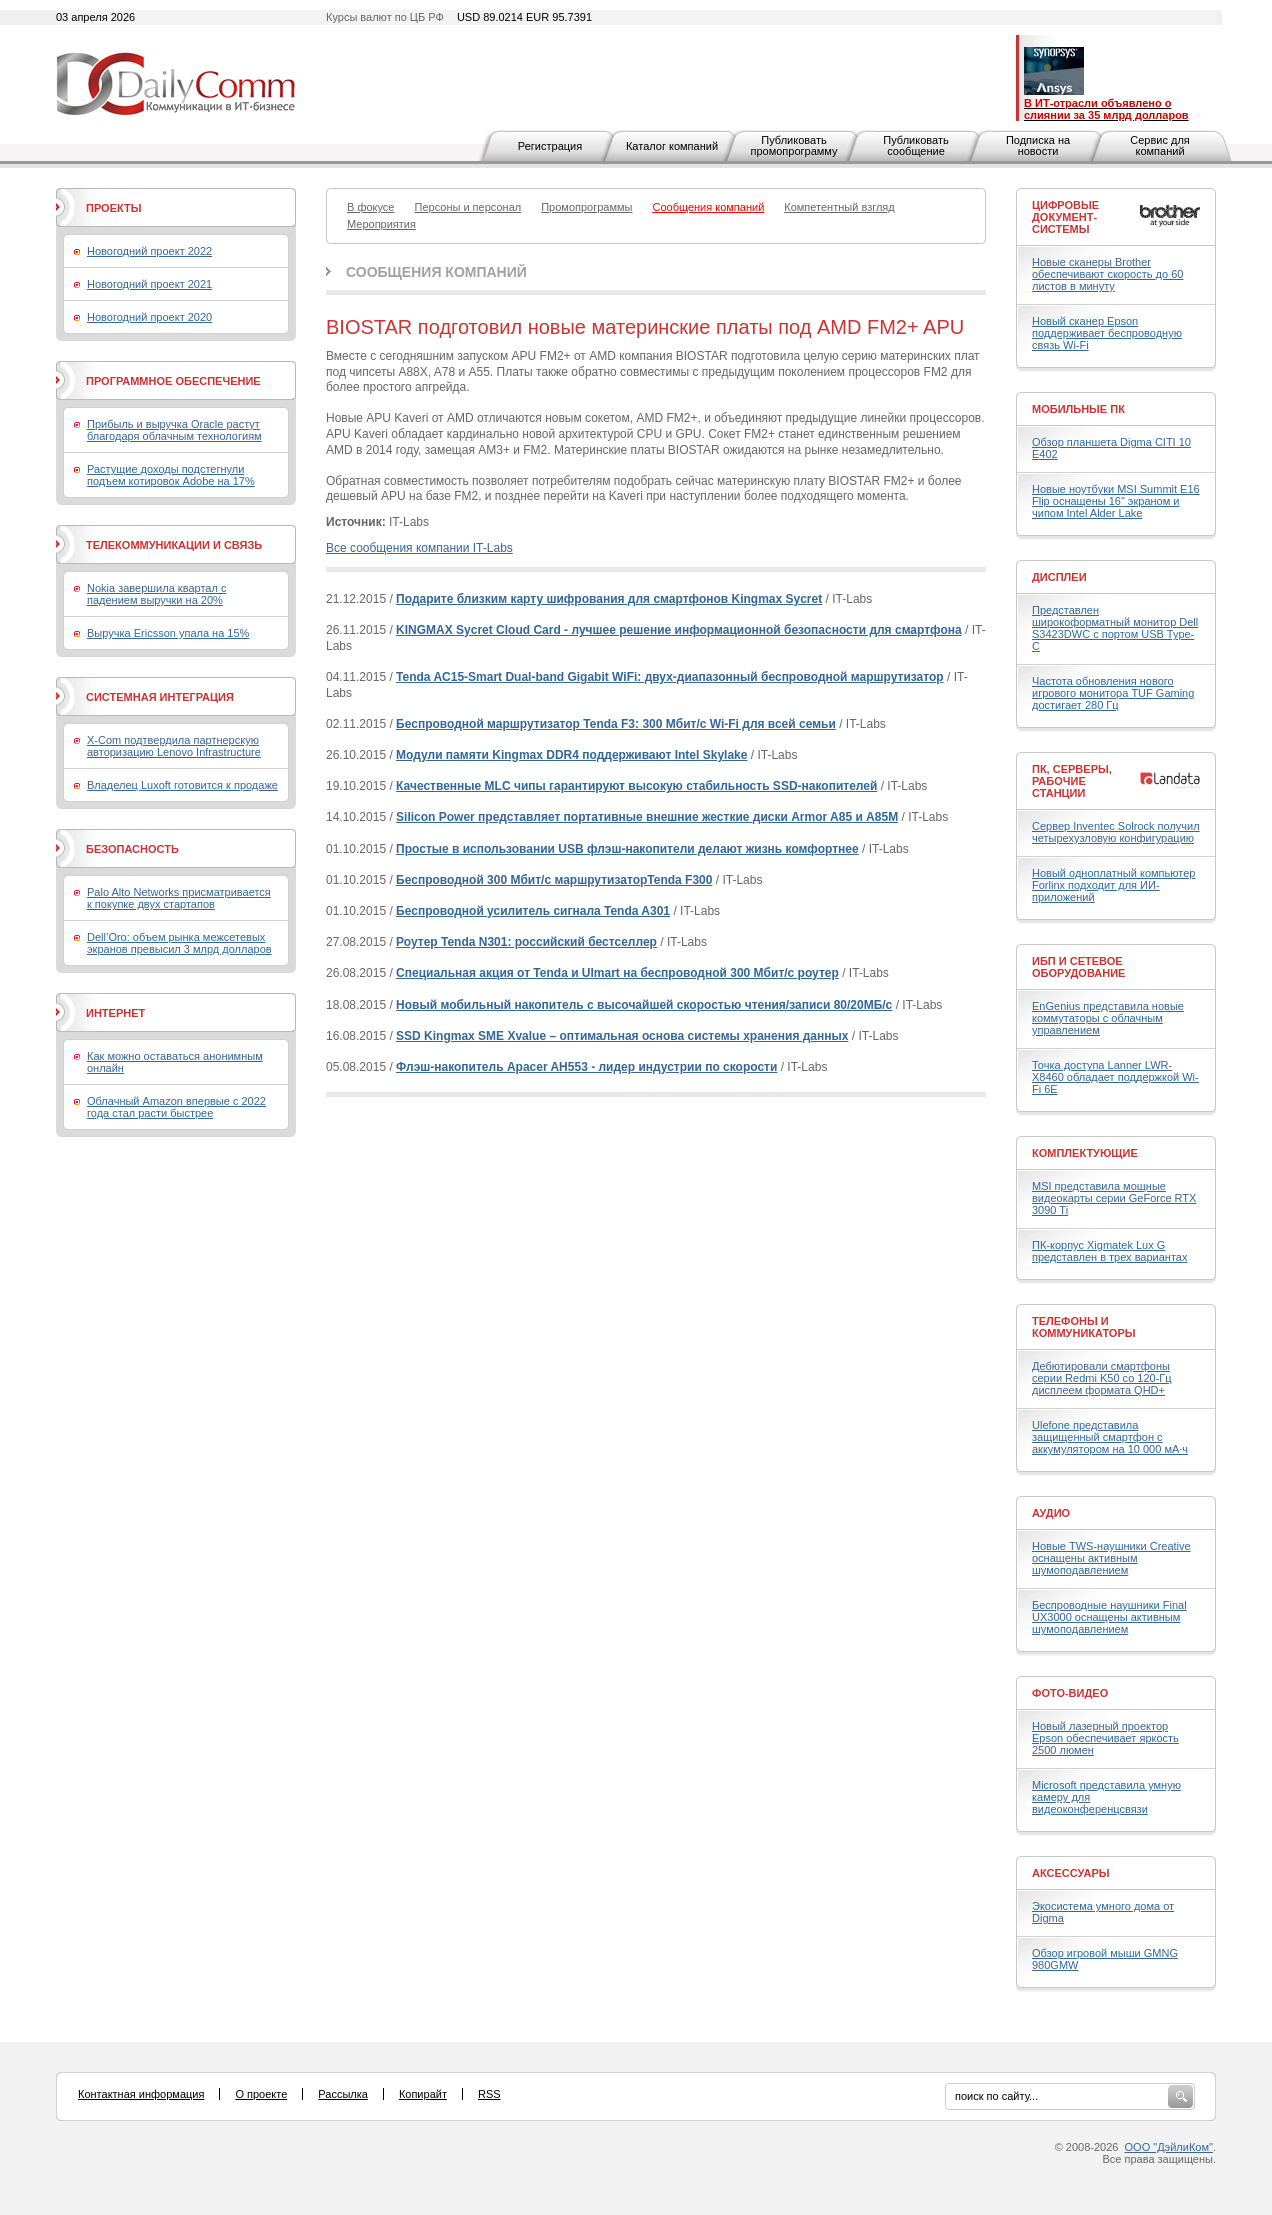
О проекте (261, 2094)
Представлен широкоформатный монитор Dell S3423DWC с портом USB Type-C (1115, 628)
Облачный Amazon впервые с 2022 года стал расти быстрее (176, 1107)
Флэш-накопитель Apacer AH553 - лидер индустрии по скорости (586, 1067)
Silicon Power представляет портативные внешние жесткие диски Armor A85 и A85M (647, 817)
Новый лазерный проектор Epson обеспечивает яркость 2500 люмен (1105, 1738)
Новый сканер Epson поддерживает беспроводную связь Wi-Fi (1107, 333)
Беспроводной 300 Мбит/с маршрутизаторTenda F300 (554, 880)
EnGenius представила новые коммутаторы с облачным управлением (1108, 1018)
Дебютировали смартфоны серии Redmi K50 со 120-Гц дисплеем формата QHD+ (1102, 1378)
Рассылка (343, 2094)
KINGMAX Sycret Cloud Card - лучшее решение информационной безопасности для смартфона (679, 630)
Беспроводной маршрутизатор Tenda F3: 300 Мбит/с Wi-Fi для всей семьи (616, 724)
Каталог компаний (672, 146)
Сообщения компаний (436, 272)
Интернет (115, 1013)
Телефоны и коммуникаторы (1084, 1327)
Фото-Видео (1070, 1693)
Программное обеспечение (173, 381)
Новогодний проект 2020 (149, 317)
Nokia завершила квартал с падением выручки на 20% (156, 594)
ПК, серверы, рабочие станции (1072, 781)
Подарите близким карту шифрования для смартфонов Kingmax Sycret (609, 599)
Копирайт (423, 2094)
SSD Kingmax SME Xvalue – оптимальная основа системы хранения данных (622, 1036)
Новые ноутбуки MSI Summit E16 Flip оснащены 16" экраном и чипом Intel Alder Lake (1116, 501)
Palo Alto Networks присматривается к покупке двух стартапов (179, 898)
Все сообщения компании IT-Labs (419, 548)
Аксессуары (1071, 1873)
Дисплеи (1059, 577)
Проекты (113, 208)
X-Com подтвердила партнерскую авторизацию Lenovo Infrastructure (174, 746)
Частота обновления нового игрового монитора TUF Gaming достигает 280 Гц (1113, 693)
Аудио (1051, 1513)
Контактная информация (141, 2094)
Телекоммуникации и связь (174, 545)
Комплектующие (1085, 1153)
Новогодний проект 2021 (149, 284)
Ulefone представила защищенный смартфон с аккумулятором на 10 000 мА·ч (1110, 1437)
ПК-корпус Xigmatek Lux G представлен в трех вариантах (1109, 1251)
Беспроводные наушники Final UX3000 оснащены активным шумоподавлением (1109, 1617)
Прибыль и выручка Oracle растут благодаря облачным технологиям (174, 430)
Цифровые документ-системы (1065, 217)
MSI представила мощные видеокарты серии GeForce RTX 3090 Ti (1114, 1198)
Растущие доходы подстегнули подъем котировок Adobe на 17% (171, 475)
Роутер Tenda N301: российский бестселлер (526, 942)
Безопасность (132, 849)
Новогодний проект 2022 (149, 251)
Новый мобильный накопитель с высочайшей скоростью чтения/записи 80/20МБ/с (644, 1005)
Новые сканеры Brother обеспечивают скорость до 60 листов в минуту (1107, 274)
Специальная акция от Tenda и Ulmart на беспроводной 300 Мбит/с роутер (617, 973)
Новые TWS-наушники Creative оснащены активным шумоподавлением (1111, 1558)
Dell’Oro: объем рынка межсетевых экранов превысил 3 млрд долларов (179, 943)
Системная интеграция (160, 697)
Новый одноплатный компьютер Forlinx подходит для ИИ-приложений (1113, 885)
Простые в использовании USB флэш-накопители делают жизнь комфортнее (627, 849)
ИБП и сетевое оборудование (1078, 967)
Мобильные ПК (1078, 409)
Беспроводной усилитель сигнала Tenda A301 (533, 911)
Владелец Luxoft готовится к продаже (182, 785)
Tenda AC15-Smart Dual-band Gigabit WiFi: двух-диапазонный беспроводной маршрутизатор (670, 677)
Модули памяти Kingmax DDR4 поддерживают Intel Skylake (571, 755)
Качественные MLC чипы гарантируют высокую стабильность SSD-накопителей (636, 786)
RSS (489, 2094)
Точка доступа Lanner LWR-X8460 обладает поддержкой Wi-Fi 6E (1115, 1077)
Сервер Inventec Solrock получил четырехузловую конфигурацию (1116, 832)
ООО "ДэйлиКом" (1169, 2147)
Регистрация (550, 146)
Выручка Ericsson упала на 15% (168, 633)
